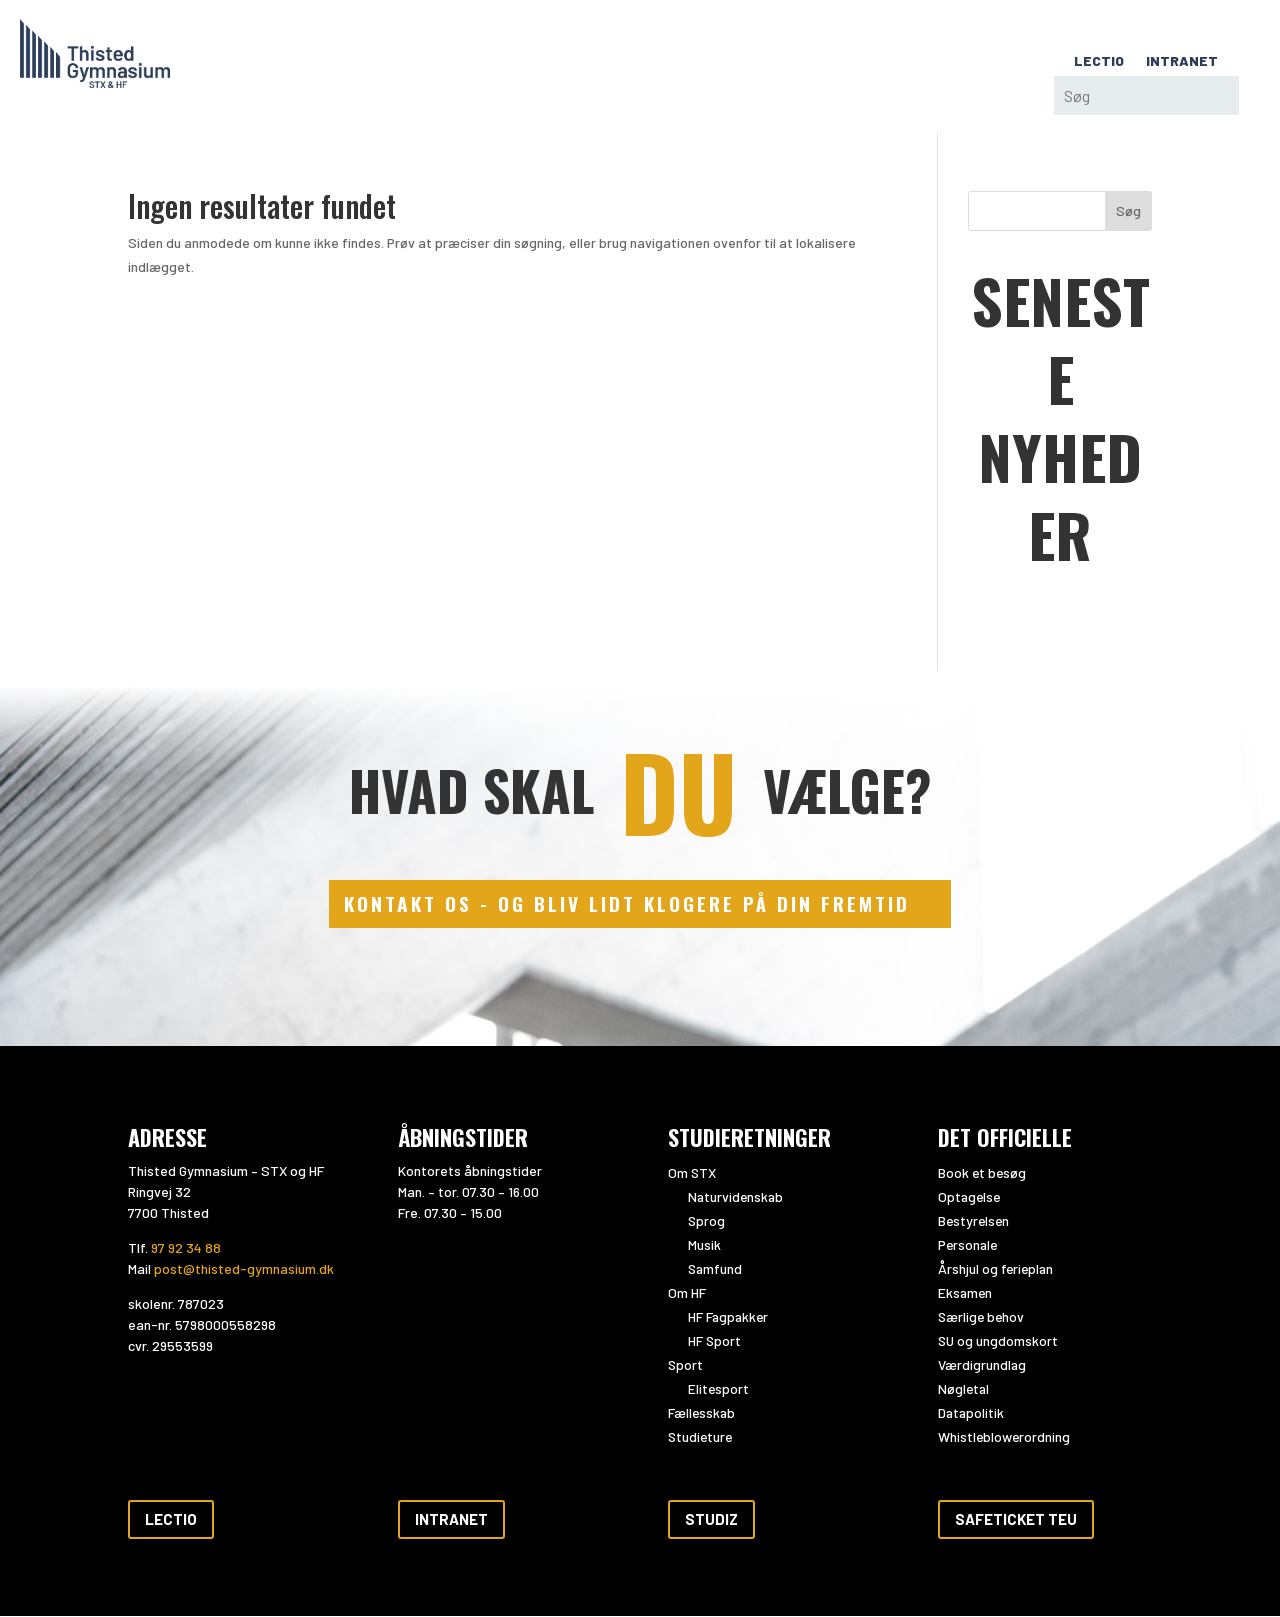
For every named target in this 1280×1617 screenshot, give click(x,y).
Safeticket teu (1016, 1520)
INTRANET (1182, 61)
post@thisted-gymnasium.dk (244, 1269)
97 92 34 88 (186, 1248)
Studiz (711, 1520)
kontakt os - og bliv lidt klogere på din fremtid (627, 905)
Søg (1128, 210)
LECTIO (1099, 61)
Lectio (171, 1520)
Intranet (451, 1520)
